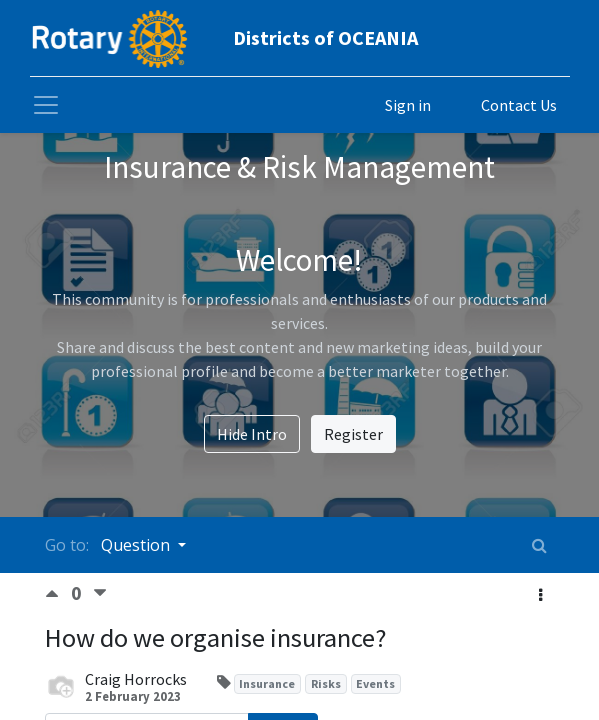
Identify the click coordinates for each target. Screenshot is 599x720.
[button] (540, 595)
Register (353, 434)
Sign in (408, 105)
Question (137, 545)
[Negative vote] (100, 593)
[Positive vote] (58, 593)
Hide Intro (252, 434)
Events (375, 683)
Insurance (267, 683)
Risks (326, 683)
